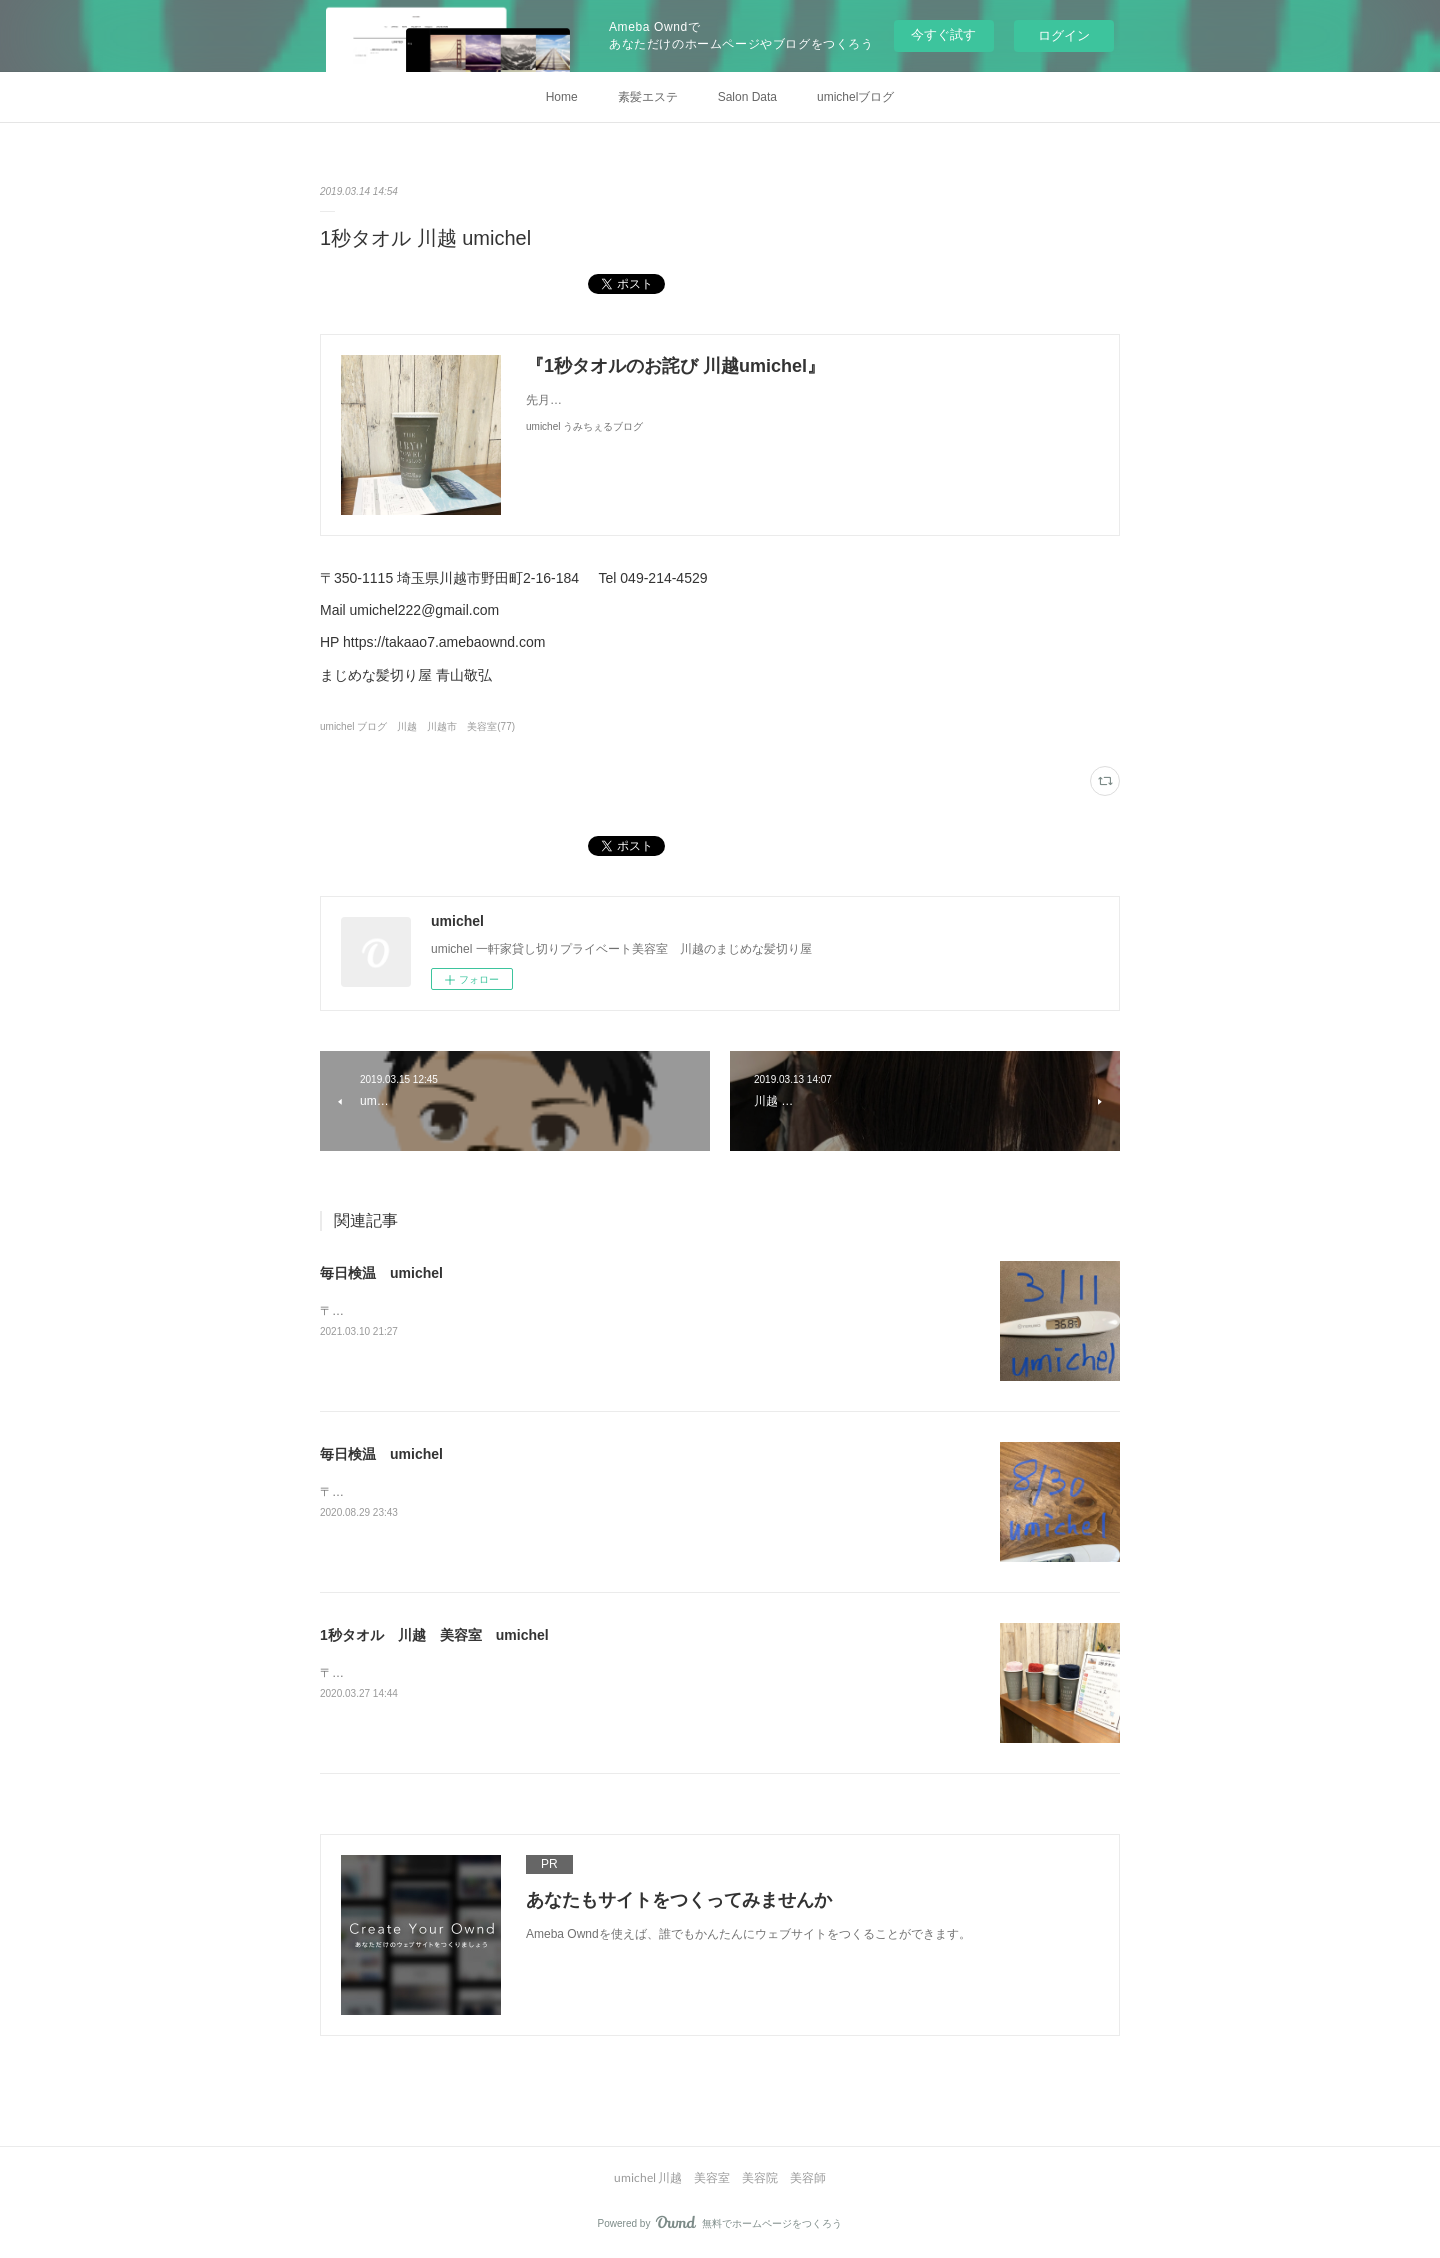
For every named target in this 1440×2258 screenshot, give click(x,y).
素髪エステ (648, 97)
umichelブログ (855, 97)
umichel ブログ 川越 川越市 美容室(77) (417, 726)
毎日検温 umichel (381, 1273)
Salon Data (747, 97)
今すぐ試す (943, 34)
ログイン (1064, 35)
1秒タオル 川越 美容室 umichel (434, 1635)
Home (562, 97)
